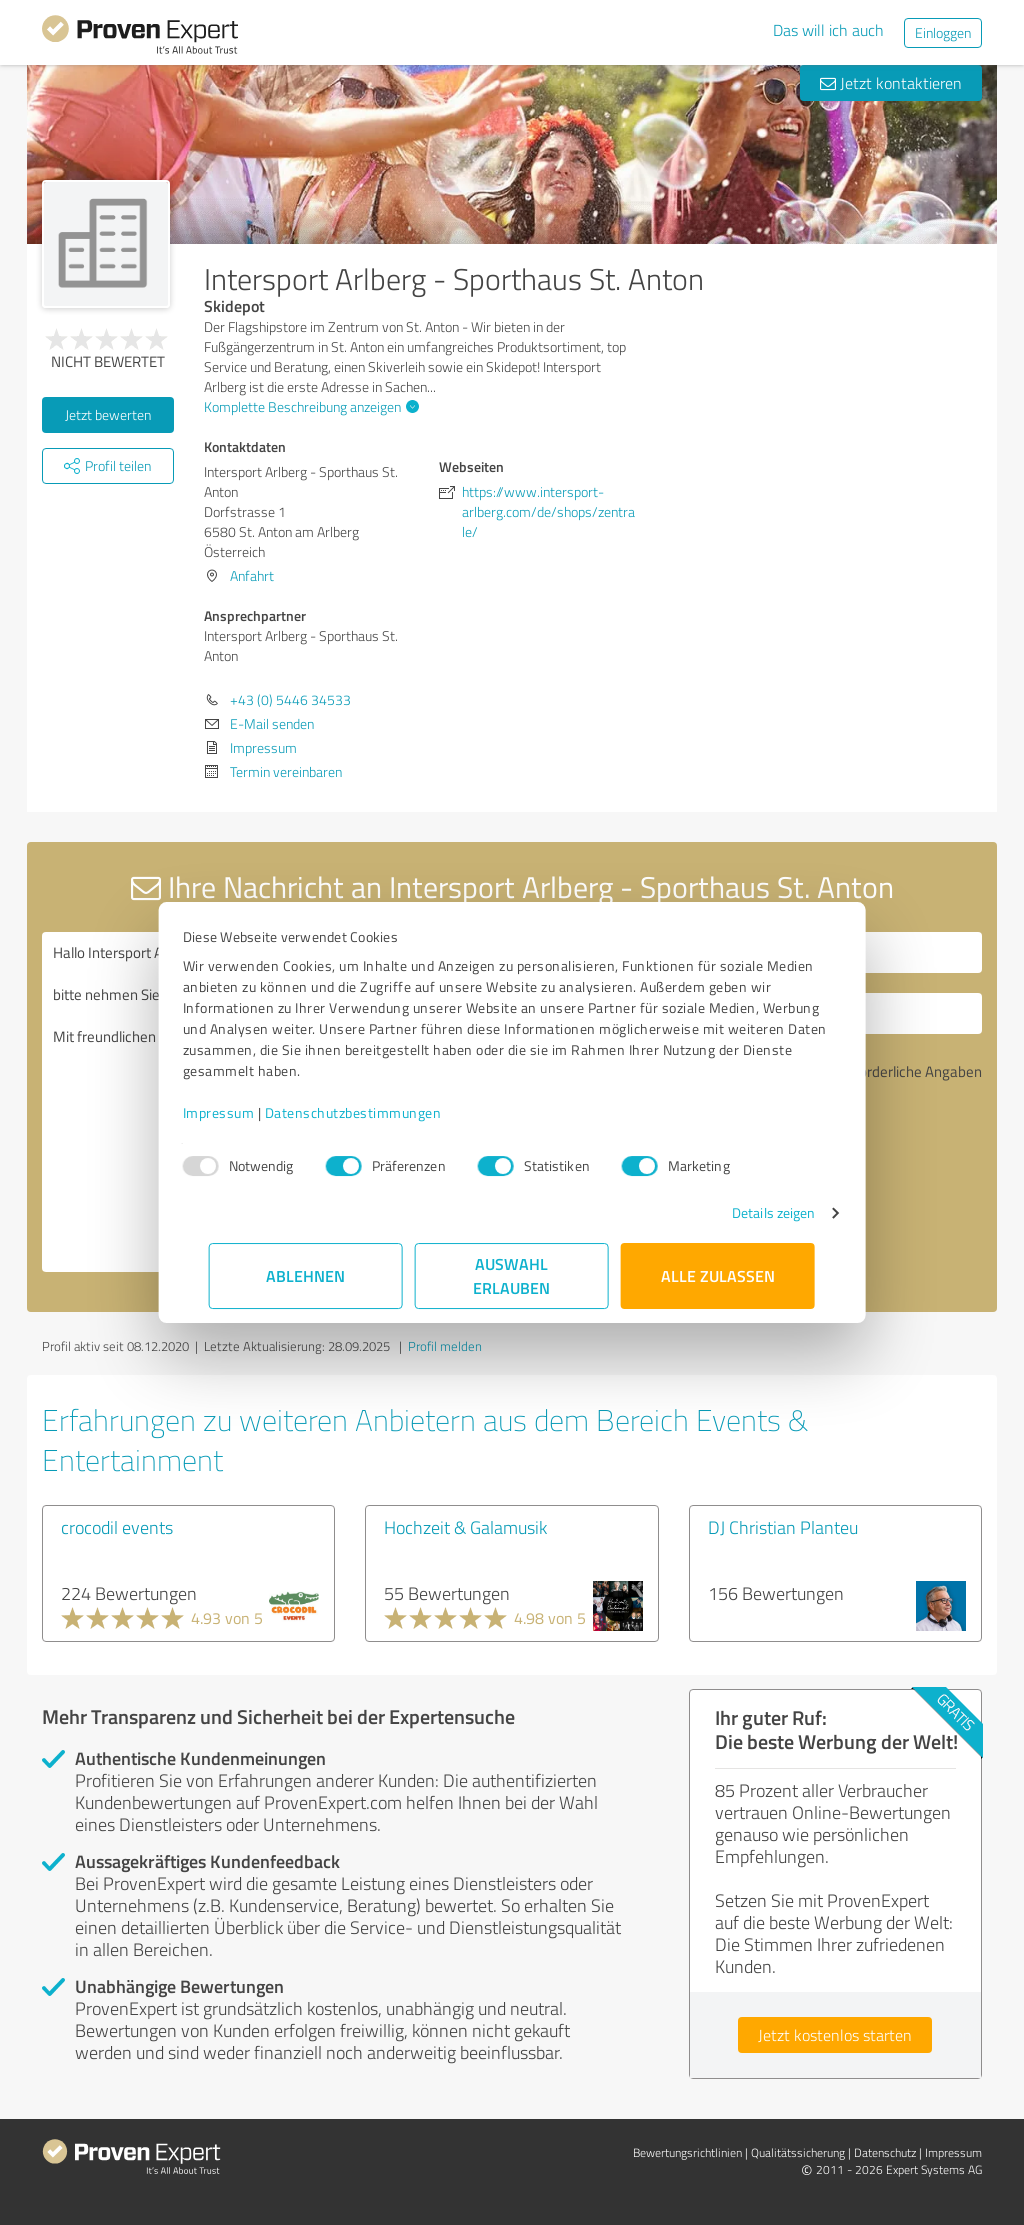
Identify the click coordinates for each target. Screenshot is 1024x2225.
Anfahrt (252, 575)
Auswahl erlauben (512, 1275)
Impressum (245, 1112)
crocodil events (117, 1527)
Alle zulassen (718, 1275)
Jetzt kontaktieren (891, 83)
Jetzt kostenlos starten (835, 2035)
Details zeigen (747, 1212)
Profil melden (445, 1346)
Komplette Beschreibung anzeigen (309, 406)
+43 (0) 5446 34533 (290, 699)
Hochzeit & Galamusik (465, 1527)
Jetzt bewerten (108, 414)
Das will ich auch (828, 30)
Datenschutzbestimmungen (379, 1112)
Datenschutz (885, 2152)
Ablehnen (306, 1275)
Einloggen (943, 32)
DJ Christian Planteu (783, 1527)
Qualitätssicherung (798, 2152)
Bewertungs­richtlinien (687, 2152)
